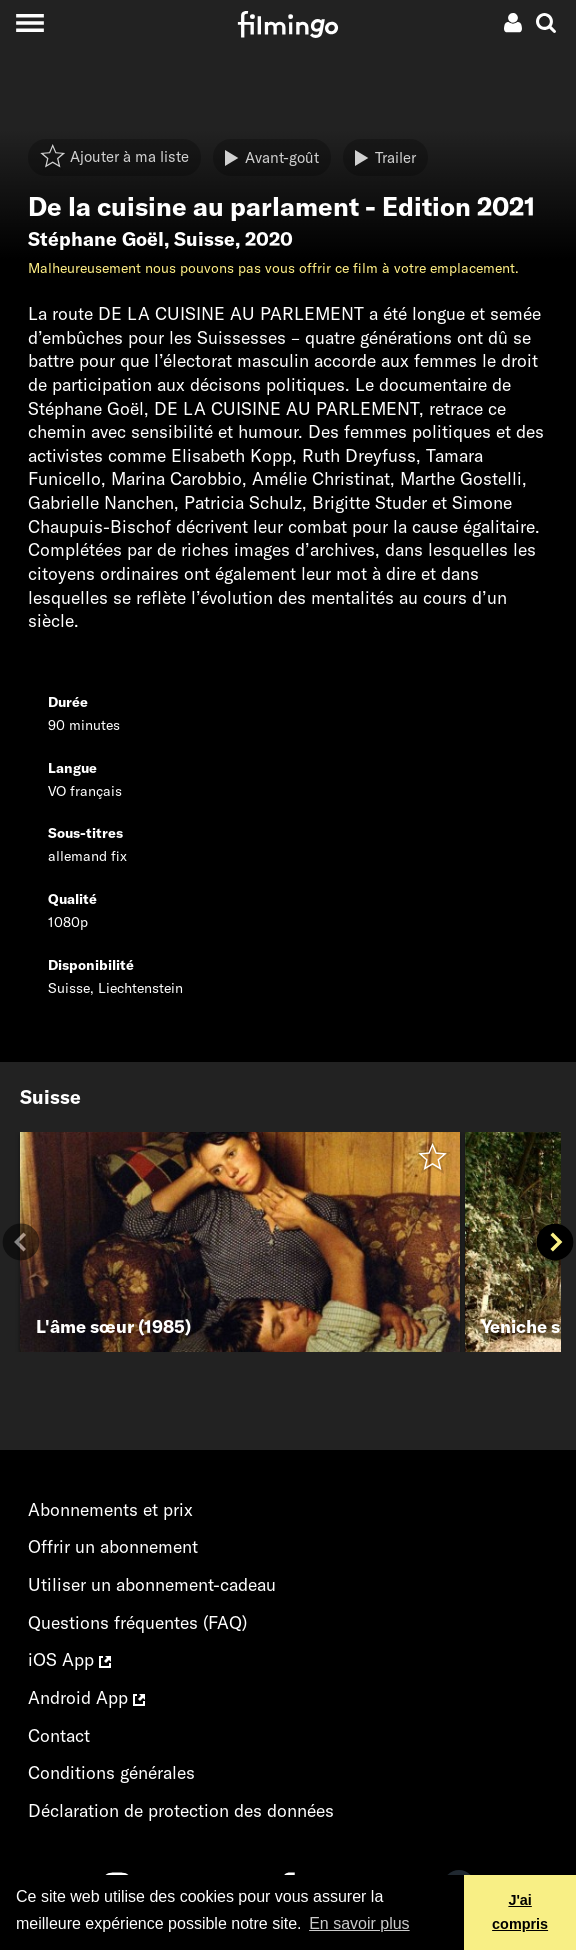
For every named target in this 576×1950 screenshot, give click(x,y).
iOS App (69, 1659)
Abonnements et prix (110, 1509)
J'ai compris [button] (520, 1912)
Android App (86, 1697)
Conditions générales (111, 1772)
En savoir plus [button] (359, 1923)
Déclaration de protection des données (181, 1810)
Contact (59, 1735)
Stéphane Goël (96, 239)
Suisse (204, 239)
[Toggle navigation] (29, 22)
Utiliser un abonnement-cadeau (152, 1584)
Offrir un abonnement (113, 1546)
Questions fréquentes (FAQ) (137, 1622)
